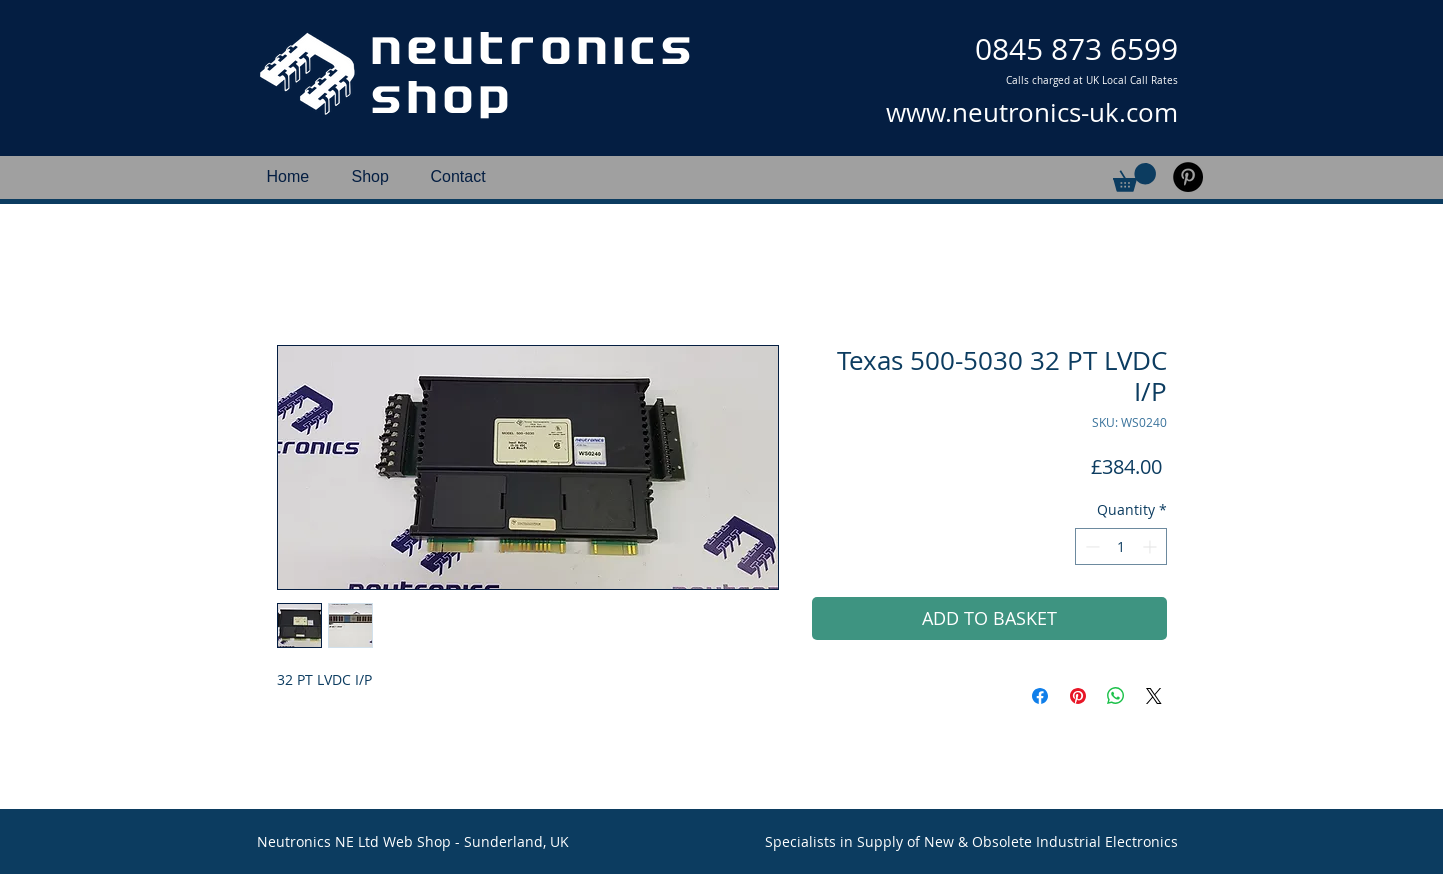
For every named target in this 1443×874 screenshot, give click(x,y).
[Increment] (1151, 546)
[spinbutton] (1121, 546)
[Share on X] (1154, 696)
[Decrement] (1090, 546)
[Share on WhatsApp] (1116, 696)
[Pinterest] (1188, 177)
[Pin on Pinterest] (1078, 696)
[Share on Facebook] (1040, 696)
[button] (1134, 177)
